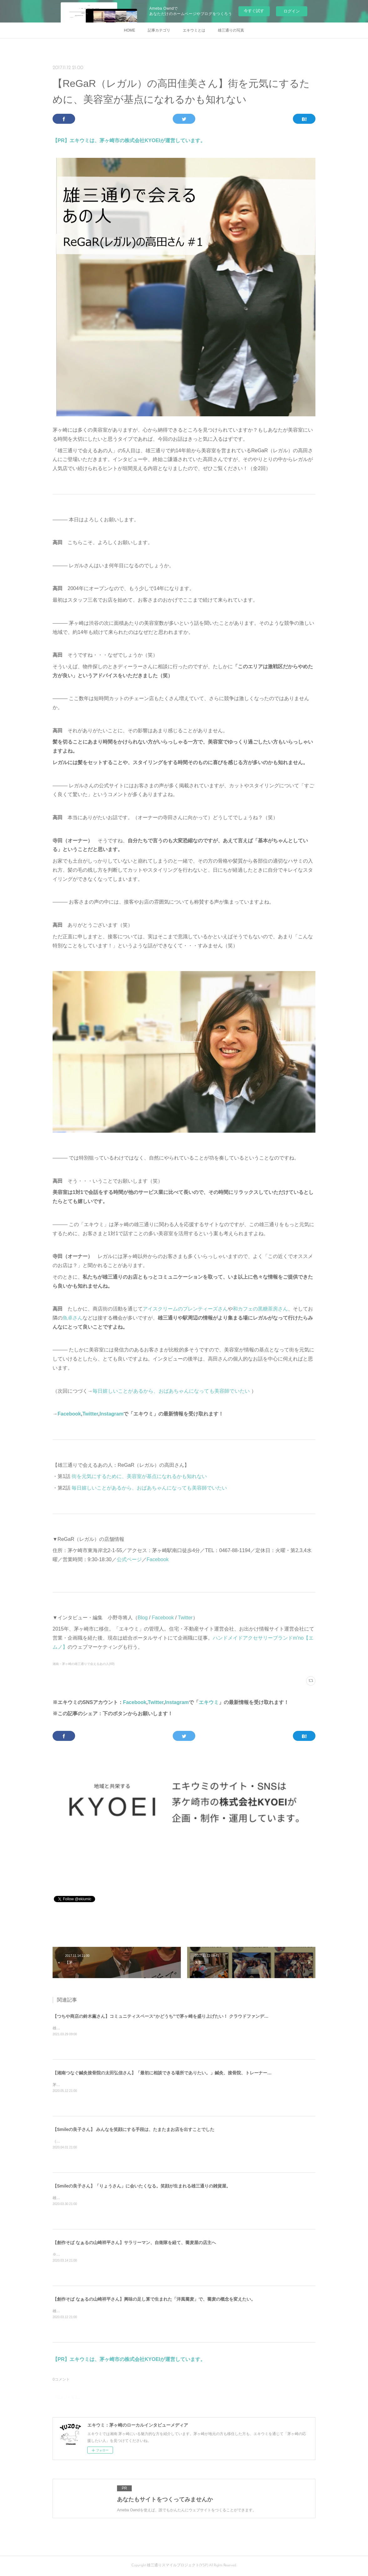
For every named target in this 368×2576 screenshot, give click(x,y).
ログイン (292, 11)
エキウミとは (194, 30)
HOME (129, 30)
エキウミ (209, 1702)
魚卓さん (73, 1318)
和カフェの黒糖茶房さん (260, 1308)
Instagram (111, 1413)
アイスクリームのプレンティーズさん (185, 1308)
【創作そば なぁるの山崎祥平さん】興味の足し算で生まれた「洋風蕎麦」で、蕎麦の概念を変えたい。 (154, 2299)
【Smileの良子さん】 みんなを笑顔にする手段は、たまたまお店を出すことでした (133, 2129)
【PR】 (61, 140)
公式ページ (129, 1559)
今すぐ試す (254, 10)
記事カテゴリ (159, 30)
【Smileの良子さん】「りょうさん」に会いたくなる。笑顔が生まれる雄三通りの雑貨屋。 (142, 2185)
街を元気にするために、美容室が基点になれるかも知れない (139, 1476)
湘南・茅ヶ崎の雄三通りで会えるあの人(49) (84, 1664)
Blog (143, 1617)
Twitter (90, 1413)
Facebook (69, 1413)
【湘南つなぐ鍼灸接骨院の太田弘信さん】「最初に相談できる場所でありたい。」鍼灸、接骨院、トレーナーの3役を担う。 (174, 2072)
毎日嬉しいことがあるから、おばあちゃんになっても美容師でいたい (171, 1391)
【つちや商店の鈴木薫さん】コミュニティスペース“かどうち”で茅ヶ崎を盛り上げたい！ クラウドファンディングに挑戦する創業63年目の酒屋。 (196, 2016)
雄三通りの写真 (231, 30)
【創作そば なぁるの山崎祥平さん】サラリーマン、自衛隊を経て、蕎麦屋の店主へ (134, 2242)
